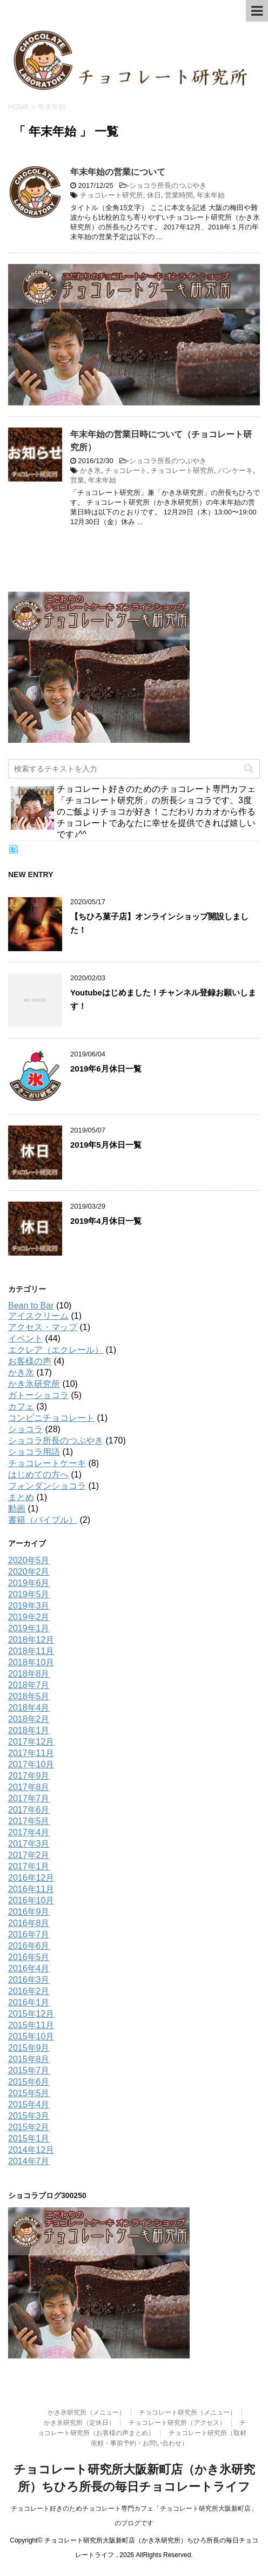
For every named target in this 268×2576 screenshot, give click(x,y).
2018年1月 (29, 1730)
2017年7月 (29, 1798)
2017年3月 (29, 1843)
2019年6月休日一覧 (106, 1068)
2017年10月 (31, 1764)
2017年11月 (31, 1753)
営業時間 (179, 195)
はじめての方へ (38, 1474)
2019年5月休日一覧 (106, 1144)
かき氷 (90, 470)
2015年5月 (29, 2093)
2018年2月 (29, 1719)
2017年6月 (29, 1809)
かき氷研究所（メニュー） (86, 2412)
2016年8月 (29, 1923)
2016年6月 (29, 1945)
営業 (77, 480)
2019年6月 (29, 1583)
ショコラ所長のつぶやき (167, 185)
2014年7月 (29, 2161)
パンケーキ (235, 470)
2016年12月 (31, 1877)
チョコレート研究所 (111, 195)
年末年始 (211, 195)
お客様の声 (29, 1361)
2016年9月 (29, 1911)
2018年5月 (29, 1696)
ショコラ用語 (34, 1451)
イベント (25, 1338)
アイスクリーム (38, 1315)
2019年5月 (29, 1594)
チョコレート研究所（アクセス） (177, 2422)
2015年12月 (31, 2013)
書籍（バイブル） (42, 1519)
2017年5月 (29, 1821)
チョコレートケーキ (47, 1463)
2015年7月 (29, 2070)
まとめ (21, 1497)
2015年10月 (31, 2036)
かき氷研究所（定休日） (79, 2422)
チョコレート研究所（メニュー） (187, 2412)
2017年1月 (29, 1866)
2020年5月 (29, 1560)
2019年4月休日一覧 (106, 1220)
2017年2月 (29, 1855)
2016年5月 (29, 1957)
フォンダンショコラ (47, 1485)
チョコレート (126, 470)
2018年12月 (31, 1639)
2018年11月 (31, 1651)
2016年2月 (29, 1991)
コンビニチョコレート (51, 1417)
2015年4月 (29, 2104)
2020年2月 (29, 1571)
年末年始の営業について (117, 172)
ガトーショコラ (38, 1395)
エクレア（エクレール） (55, 1349)
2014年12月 (31, 2149)
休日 (154, 195)
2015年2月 (29, 2127)
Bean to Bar (31, 1305)
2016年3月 (29, 1979)
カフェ (21, 1406)
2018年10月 (31, 1662)
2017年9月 (29, 1775)
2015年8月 (29, 2059)
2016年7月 (29, 1934)
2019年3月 (29, 1605)
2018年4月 (29, 1707)
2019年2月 (29, 1617)
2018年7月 (29, 1685)
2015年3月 (29, 2115)
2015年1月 (29, 2138)
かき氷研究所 (34, 1383)
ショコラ (25, 1429)
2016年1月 (29, 2002)
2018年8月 (29, 1673)
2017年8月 (29, 1787)
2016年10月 (31, 1900)
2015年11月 (31, 2025)
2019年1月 (29, 1628)
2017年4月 (29, 1832)
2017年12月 (31, 1741)
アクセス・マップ (42, 1327)
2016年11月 (31, 1889)
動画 (16, 1508)
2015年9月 (29, 2047)
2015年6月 (29, 2081)
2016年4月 (29, 1968)
